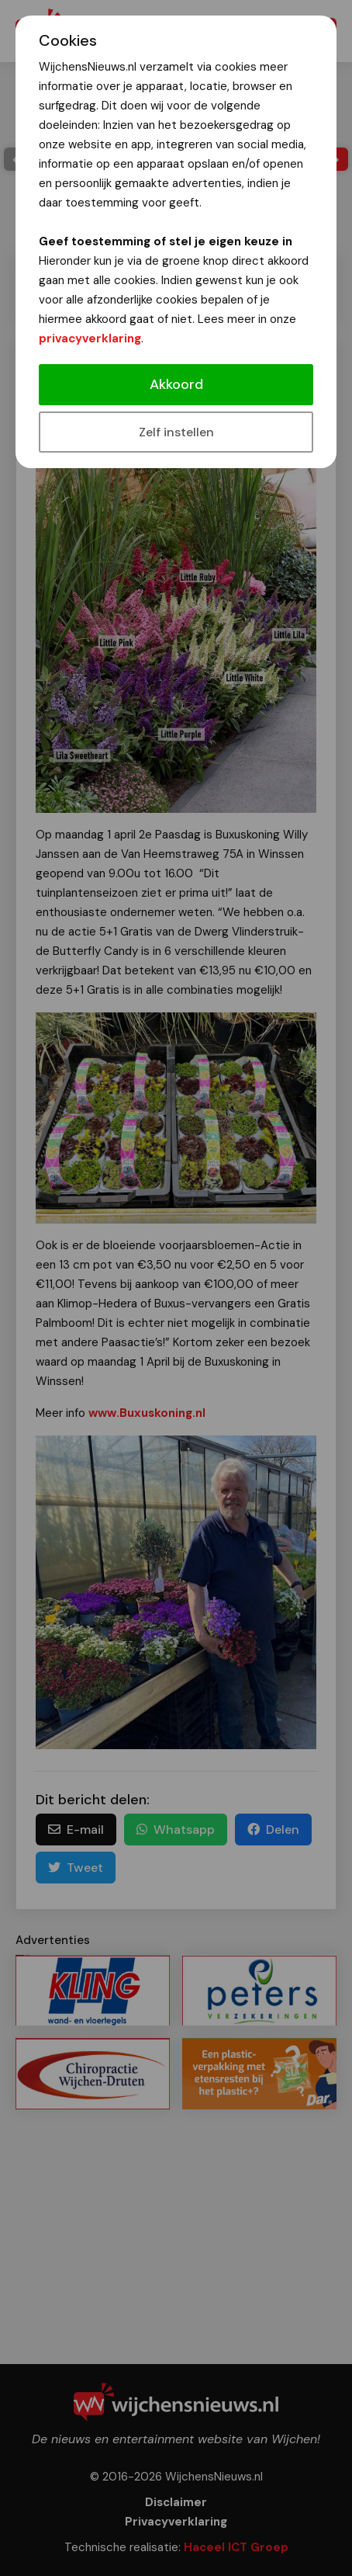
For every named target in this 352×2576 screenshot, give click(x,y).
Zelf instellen (176, 432)
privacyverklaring (90, 338)
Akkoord (176, 384)
